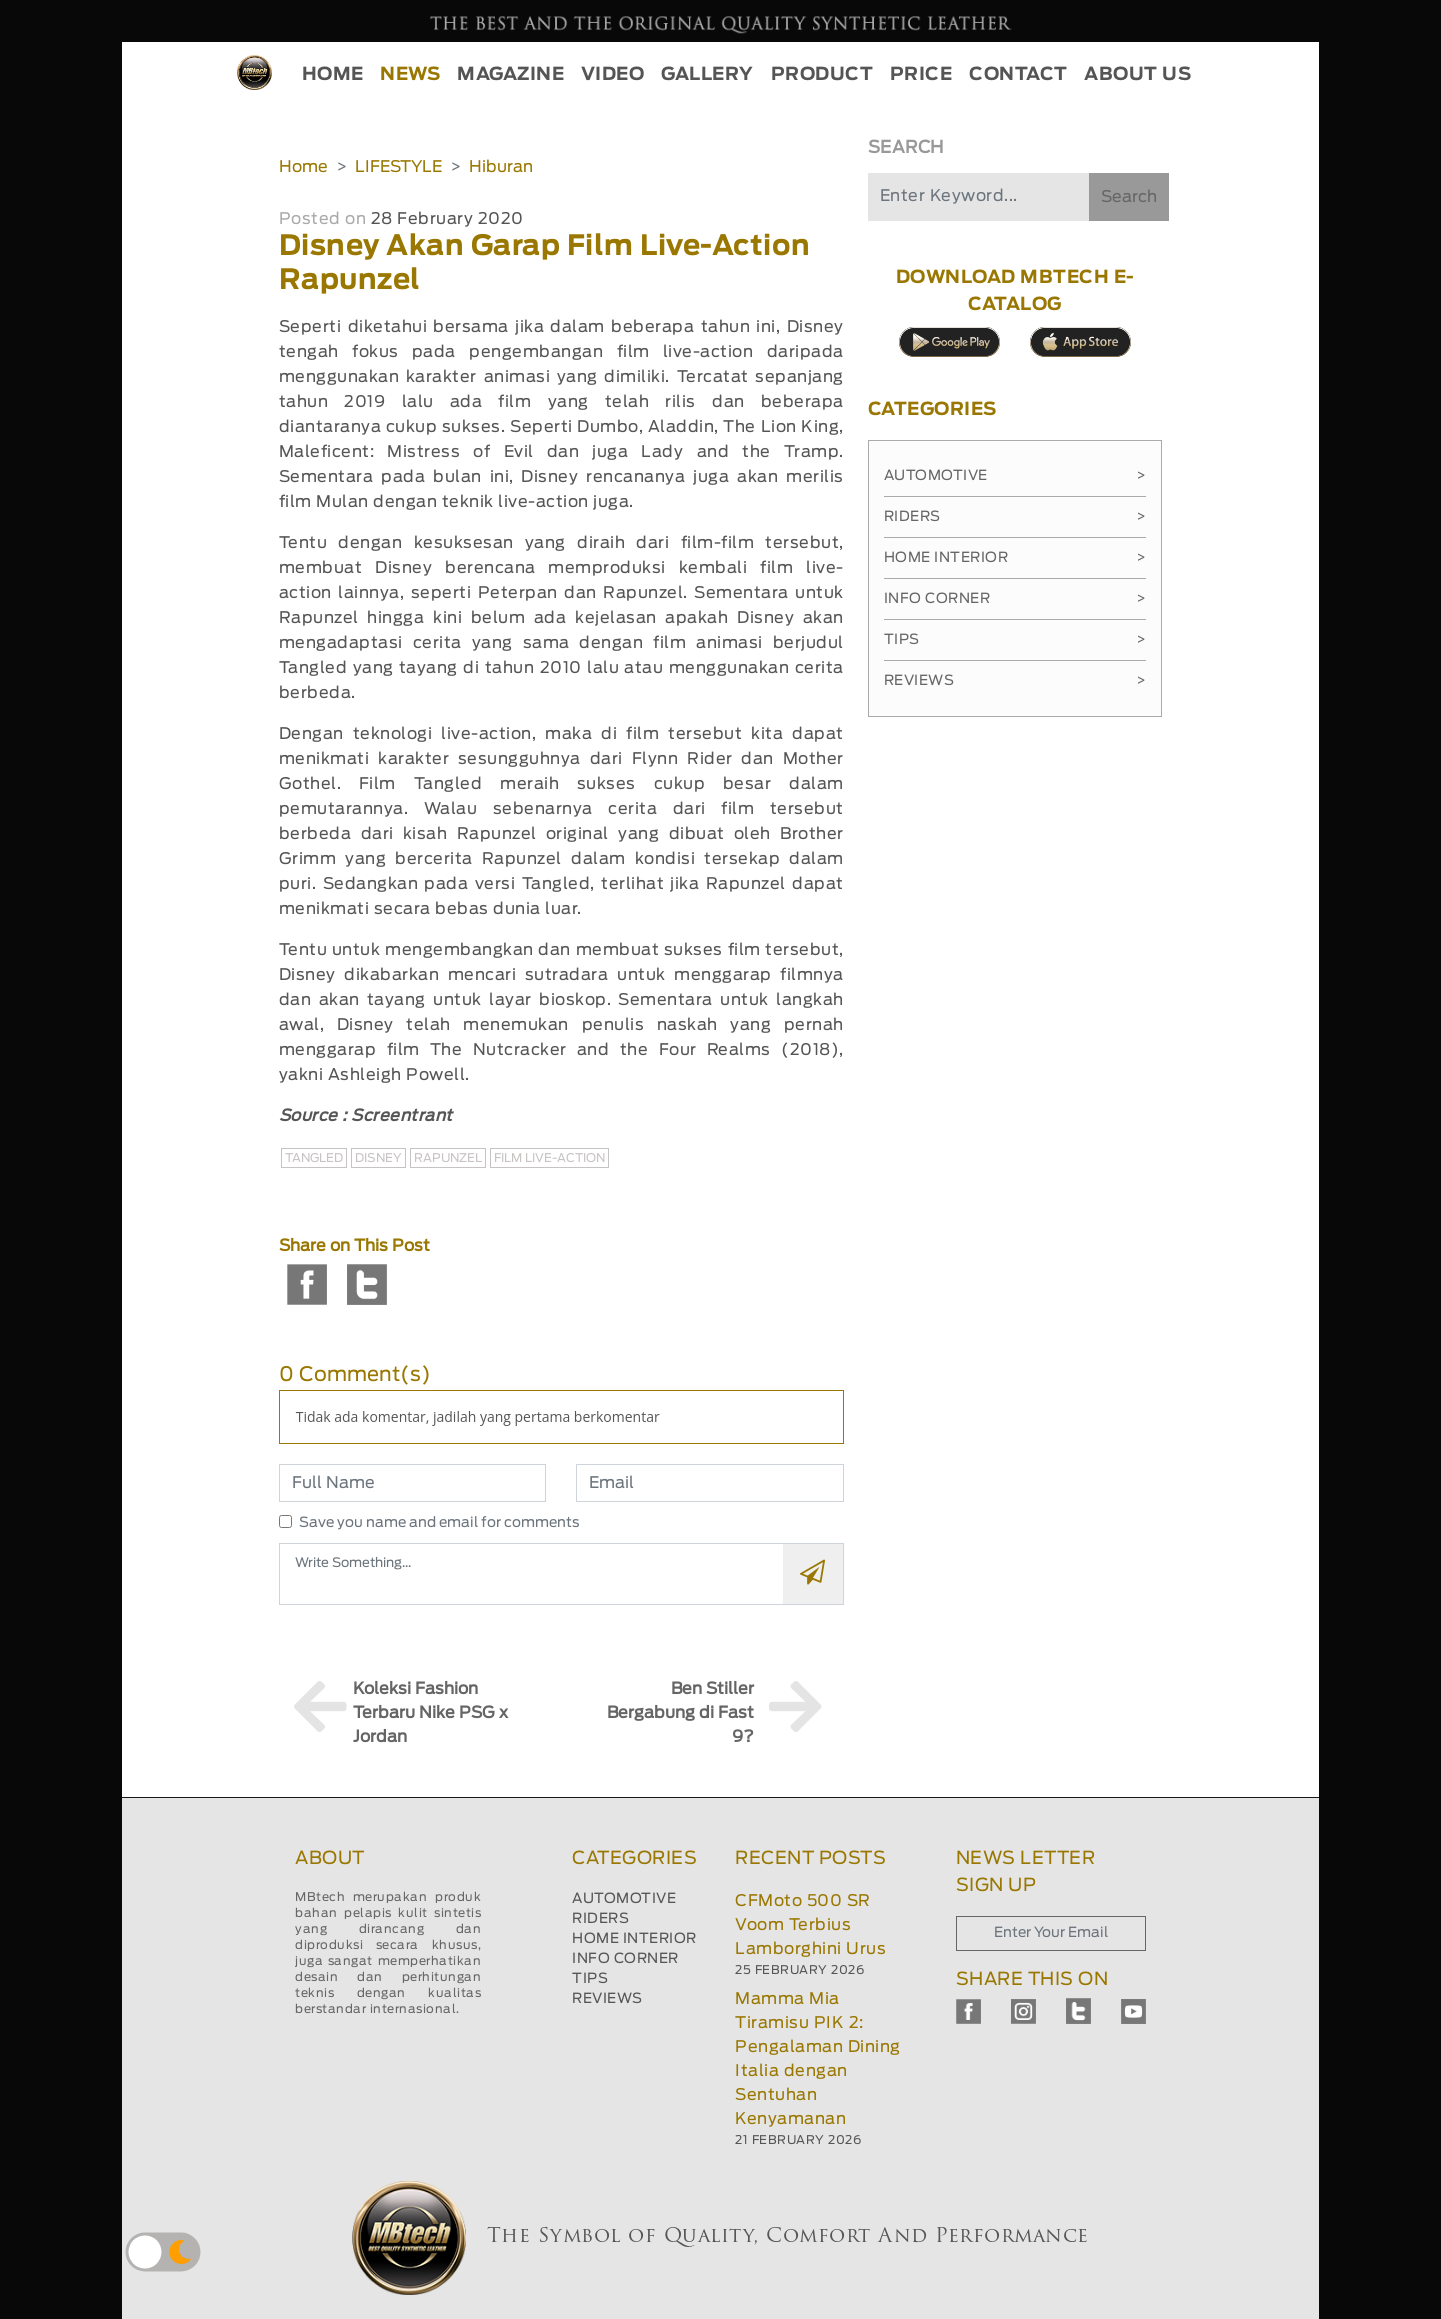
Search (1129, 197)
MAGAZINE (510, 75)
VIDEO (613, 75)
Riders (1015, 517)
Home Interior (1015, 558)
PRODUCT (822, 75)
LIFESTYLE (398, 167)
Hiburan (501, 167)
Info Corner (1015, 599)
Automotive (1015, 476)
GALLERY (707, 75)
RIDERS (600, 1919)
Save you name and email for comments (439, 1523)
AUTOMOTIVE (624, 1899)
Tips (1015, 640)
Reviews (1015, 681)
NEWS (410, 75)
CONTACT (1018, 75)
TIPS (590, 1979)
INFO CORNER (625, 1959)
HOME (333, 75)
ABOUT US (1137, 75)
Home (303, 167)
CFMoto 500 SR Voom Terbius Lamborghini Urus (810, 1925)
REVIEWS (607, 1999)
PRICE (921, 75)
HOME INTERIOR (634, 1939)
